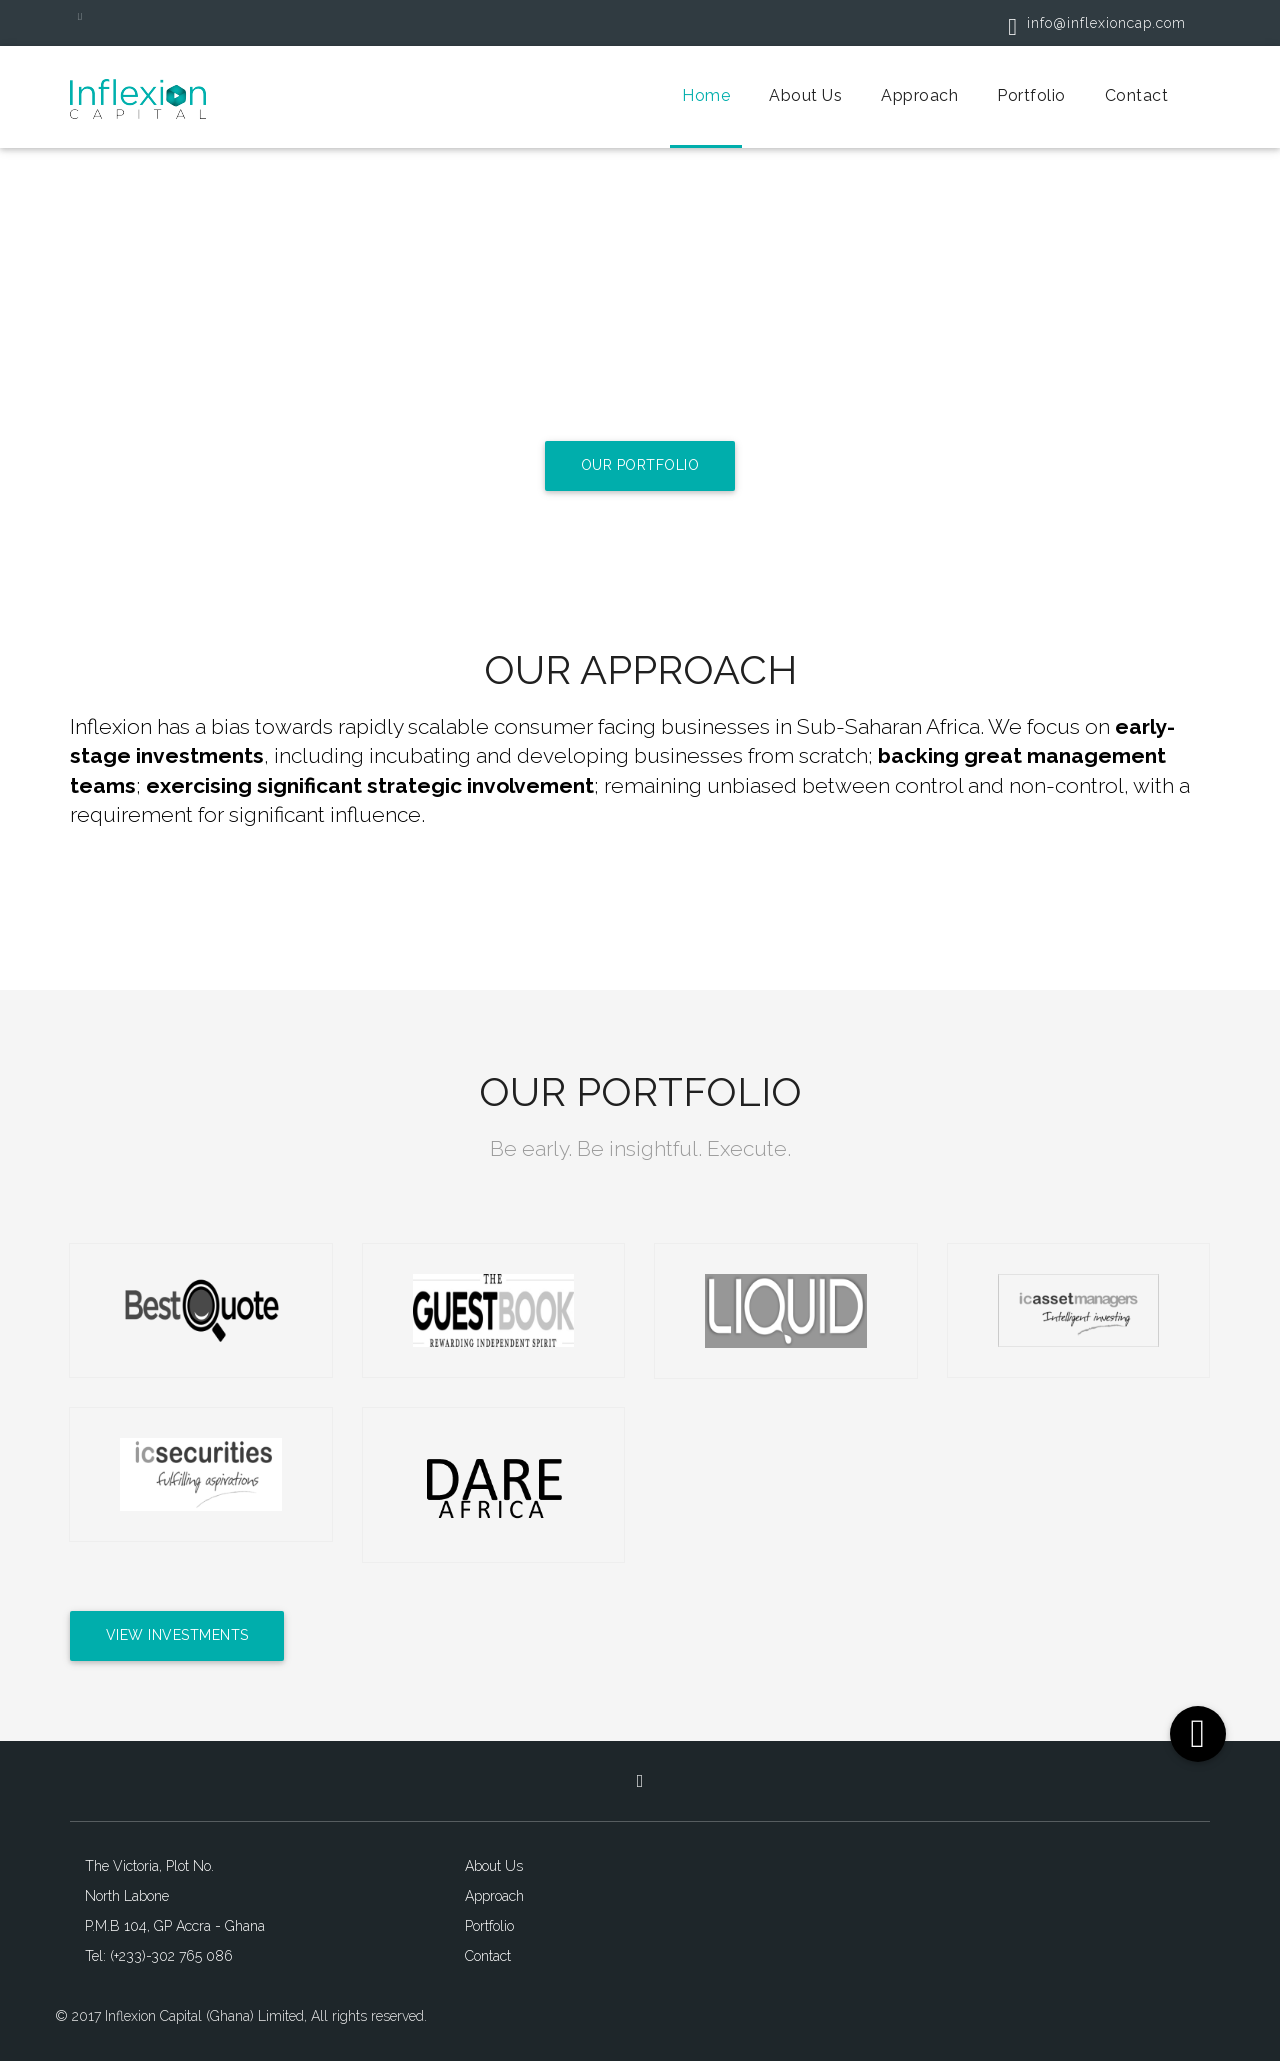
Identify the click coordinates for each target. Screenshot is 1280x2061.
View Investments (179, 1636)
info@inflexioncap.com (1089, 23)
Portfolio (1031, 95)
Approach (919, 95)
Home (706, 95)
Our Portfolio (640, 466)
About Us (805, 95)
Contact (1137, 95)
